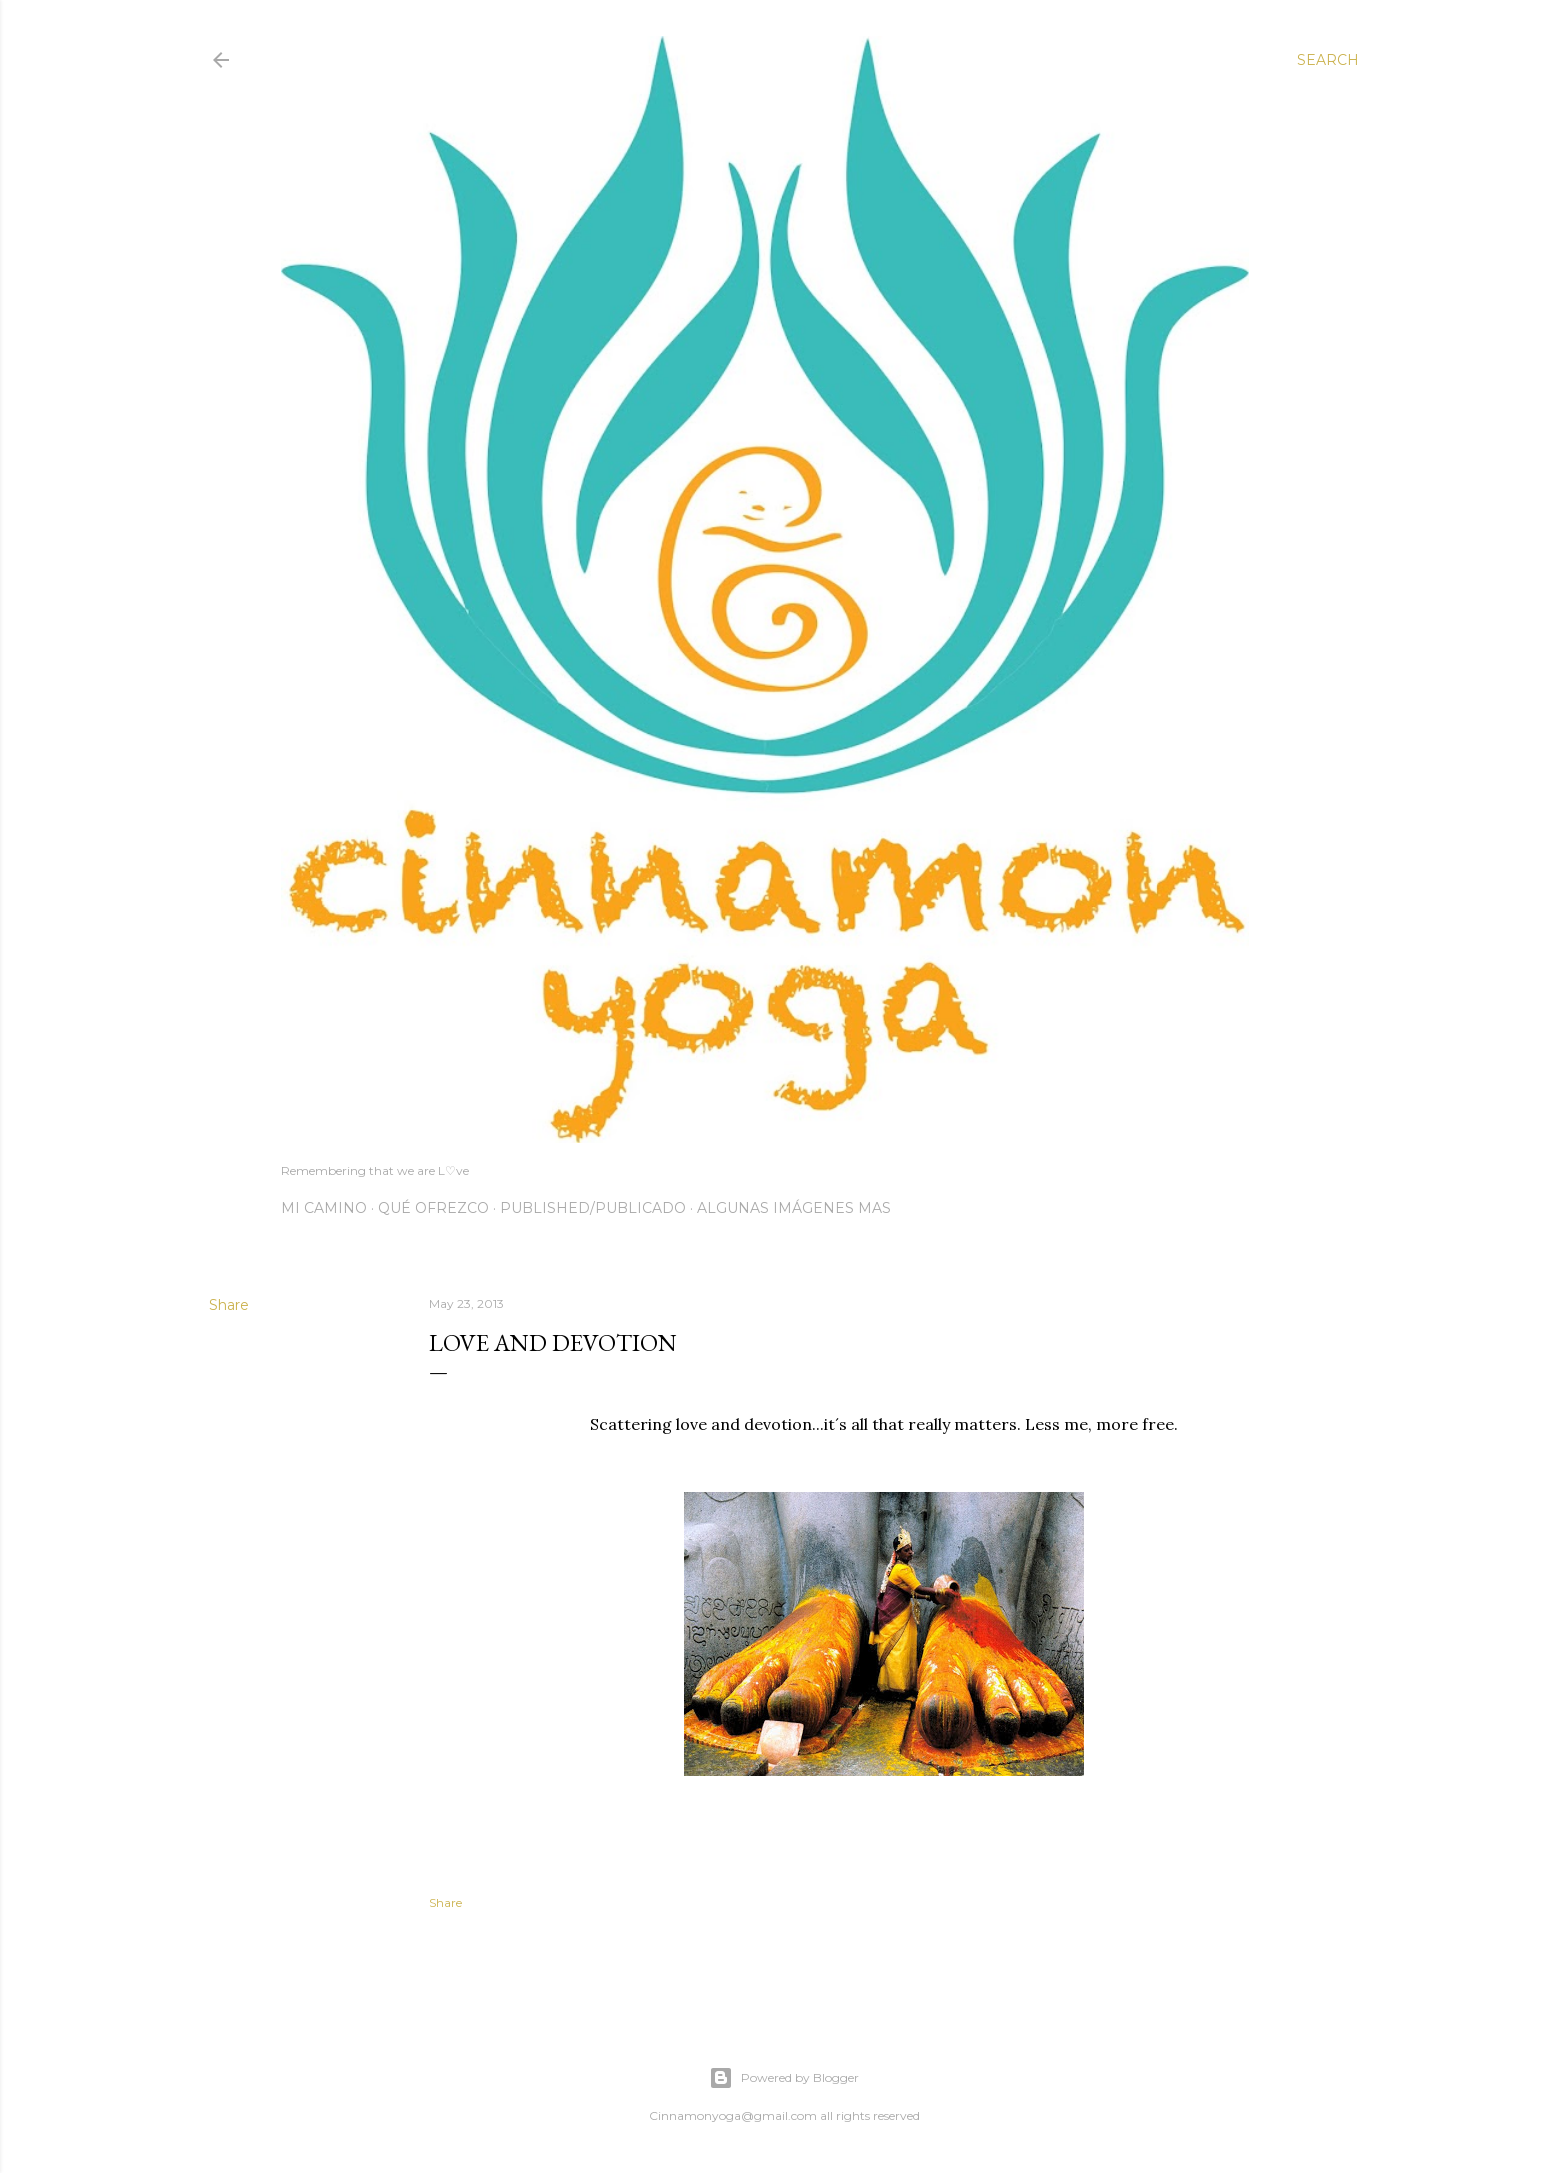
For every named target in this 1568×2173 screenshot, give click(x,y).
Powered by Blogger (784, 2078)
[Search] (1328, 60)
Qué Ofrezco (433, 1208)
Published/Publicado (593, 1208)
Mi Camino (324, 1208)
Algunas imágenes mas (794, 1208)
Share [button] (229, 1305)
